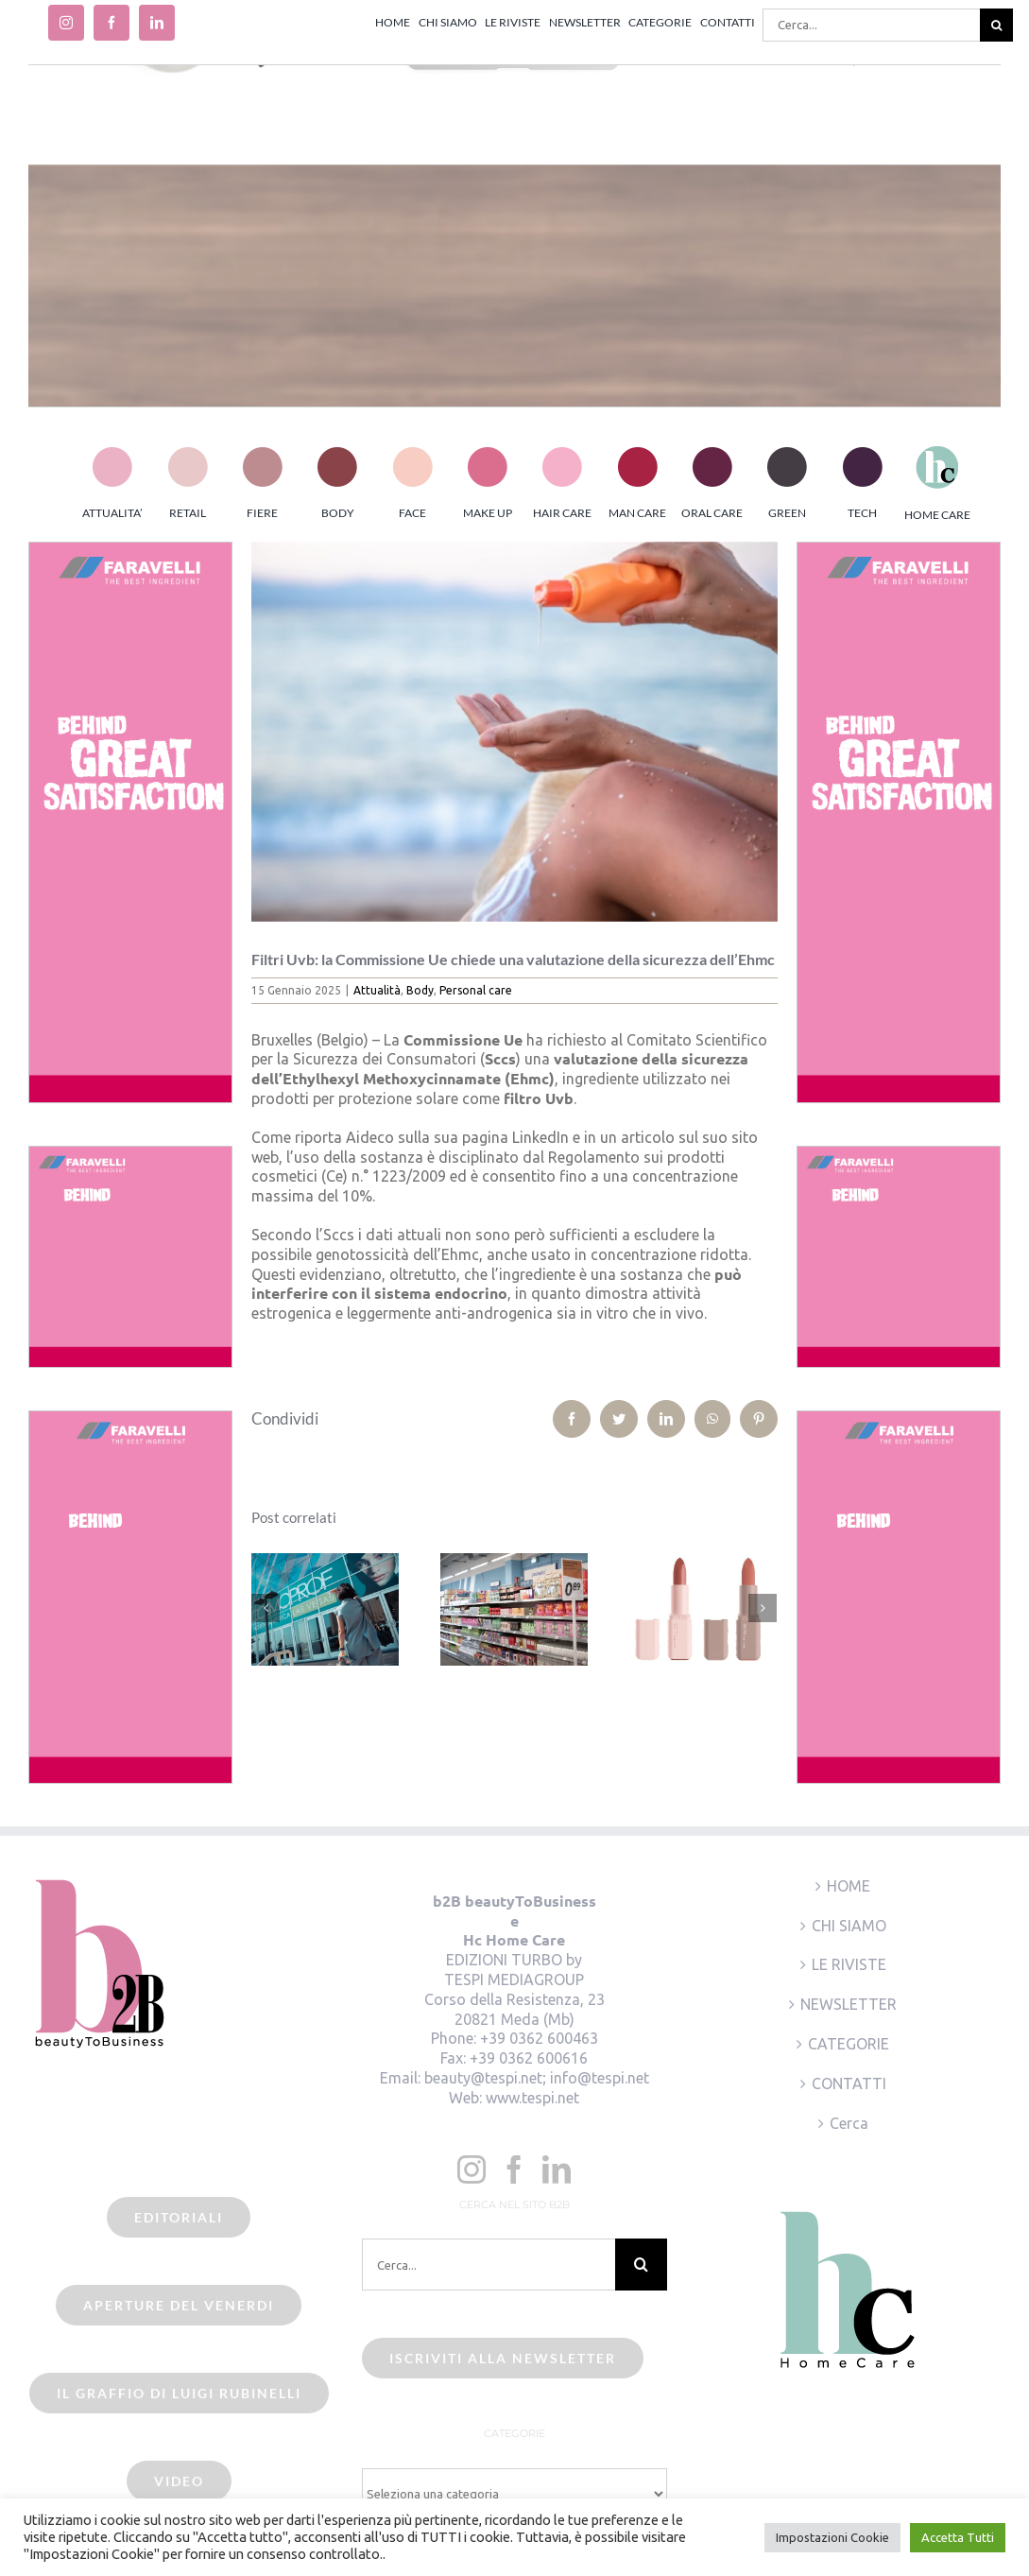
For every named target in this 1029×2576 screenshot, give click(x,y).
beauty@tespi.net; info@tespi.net (536, 2077)
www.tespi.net (532, 2097)
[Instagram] (471, 2169)
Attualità (377, 990)
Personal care (475, 990)
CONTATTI (849, 2083)
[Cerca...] (871, 25)
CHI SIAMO (849, 1925)
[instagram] (66, 23)
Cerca (849, 2123)
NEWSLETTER (848, 2004)
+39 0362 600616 (529, 2057)
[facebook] (111, 23)
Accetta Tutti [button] (957, 2537)
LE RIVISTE (849, 1964)
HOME (848, 1885)
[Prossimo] (762, 1608)
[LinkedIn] (556, 2169)
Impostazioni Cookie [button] (832, 2537)
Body (420, 990)
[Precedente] (265, 1608)
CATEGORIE (848, 2043)
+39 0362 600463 (539, 2038)
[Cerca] (996, 25)
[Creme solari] (514, 732)
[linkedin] (157, 23)
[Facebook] (514, 2169)
